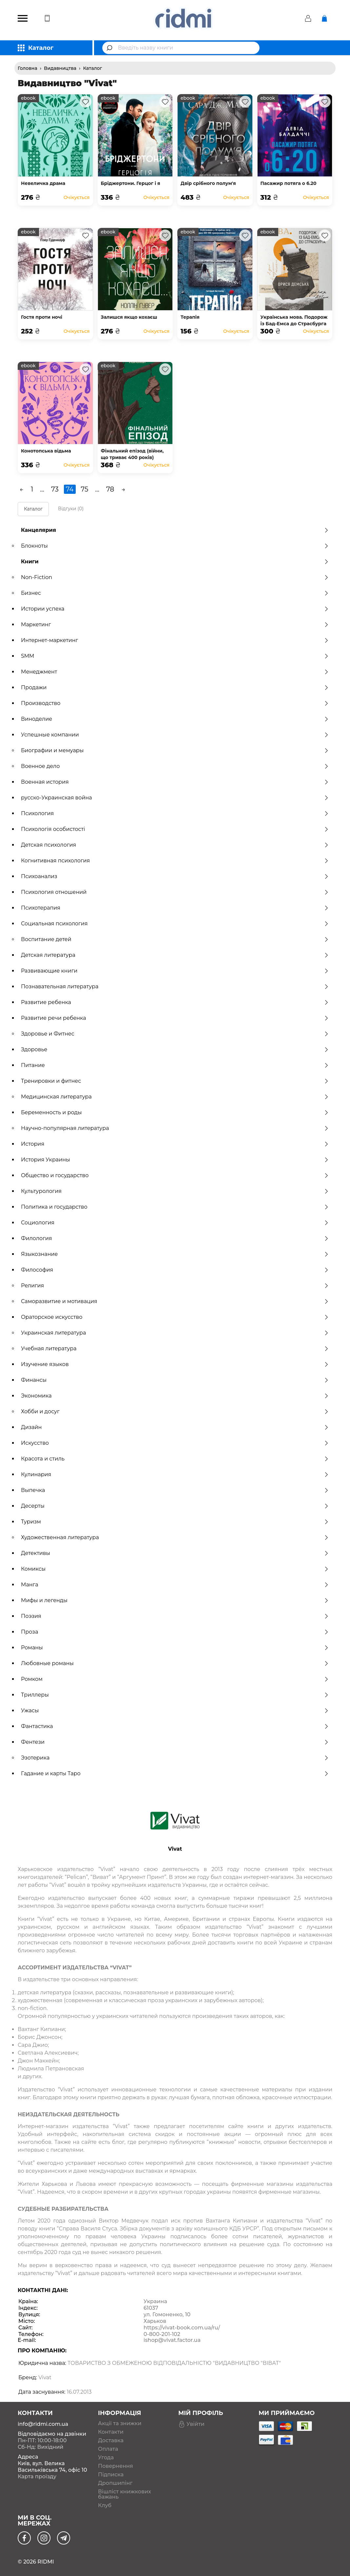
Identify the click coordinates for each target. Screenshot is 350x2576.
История (175, 1144)
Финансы (175, 1380)
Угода (106, 2457)
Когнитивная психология (175, 860)
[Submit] (110, 48)
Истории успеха (175, 609)
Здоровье (175, 1049)
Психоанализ (175, 876)
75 (84, 489)
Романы (175, 1647)
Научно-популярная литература (175, 1128)
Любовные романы (175, 1663)
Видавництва (60, 68)
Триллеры (175, 1695)
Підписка (111, 2474)
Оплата (108, 2449)
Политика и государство (175, 1207)
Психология (175, 813)
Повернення (115, 2466)
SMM (175, 656)
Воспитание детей (175, 939)
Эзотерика (175, 1758)
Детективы (175, 1553)
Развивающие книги (175, 971)
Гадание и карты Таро (175, 1773)
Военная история (175, 782)
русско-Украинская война (175, 798)
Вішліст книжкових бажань (124, 2494)
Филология (175, 1238)
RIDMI (45, 2562)
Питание (175, 1065)
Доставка (111, 2440)
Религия (175, 1285)
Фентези (175, 1742)
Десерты (175, 1506)
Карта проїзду (37, 2476)
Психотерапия (175, 908)
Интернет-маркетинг (175, 640)
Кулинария (175, 1474)
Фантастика (175, 1726)
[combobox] (181, 48)
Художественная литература (175, 1537)
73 (55, 489)
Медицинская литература (175, 1097)
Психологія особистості (175, 829)
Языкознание (175, 1254)
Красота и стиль (175, 1459)
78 (110, 489)
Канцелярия (175, 530)
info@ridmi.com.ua (43, 2424)
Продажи (175, 687)
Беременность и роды (175, 1112)
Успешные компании (175, 735)
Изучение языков (175, 1364)
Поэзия (175, 1616)
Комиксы (175, 1569)
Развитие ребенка (175, 1002)
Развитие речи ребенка (175, 1018)
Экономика (175, 1396)
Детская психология (175, 845)
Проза (175, 1632)
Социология (175, 1222)
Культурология (175, 1191)
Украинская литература (175, 1333)
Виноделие (175, 719)
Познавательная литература (175, 986)
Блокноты (175, 546)
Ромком (175, 1679)
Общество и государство (175, 1175)
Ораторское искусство (175, 1317)
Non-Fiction (175, 577)
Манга (175, 1584)
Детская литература (175, 955)
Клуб (104, 2505)
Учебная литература (175, 1348)
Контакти (111, 2432)
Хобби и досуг (175, 1411)
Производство (175, 703)
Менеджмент (175, 672)
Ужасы (175, 1710)
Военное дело (175, 766)
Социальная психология (175, 923)
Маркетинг (175, 624)
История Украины (175, 1160)
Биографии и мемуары (175, 750)
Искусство (175, 1443)
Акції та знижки (120, 2423)
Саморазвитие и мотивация (175, 1301)
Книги (175, 561)
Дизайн (175, 1427)
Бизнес (175, 593)
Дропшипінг (115, 2483)
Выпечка (175, 1490)
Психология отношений (175, 892)
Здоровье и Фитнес (175, 1034)
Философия (175, 1270)
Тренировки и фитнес (175, 1081)
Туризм (175, 1522)
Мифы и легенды (175, 1600)
